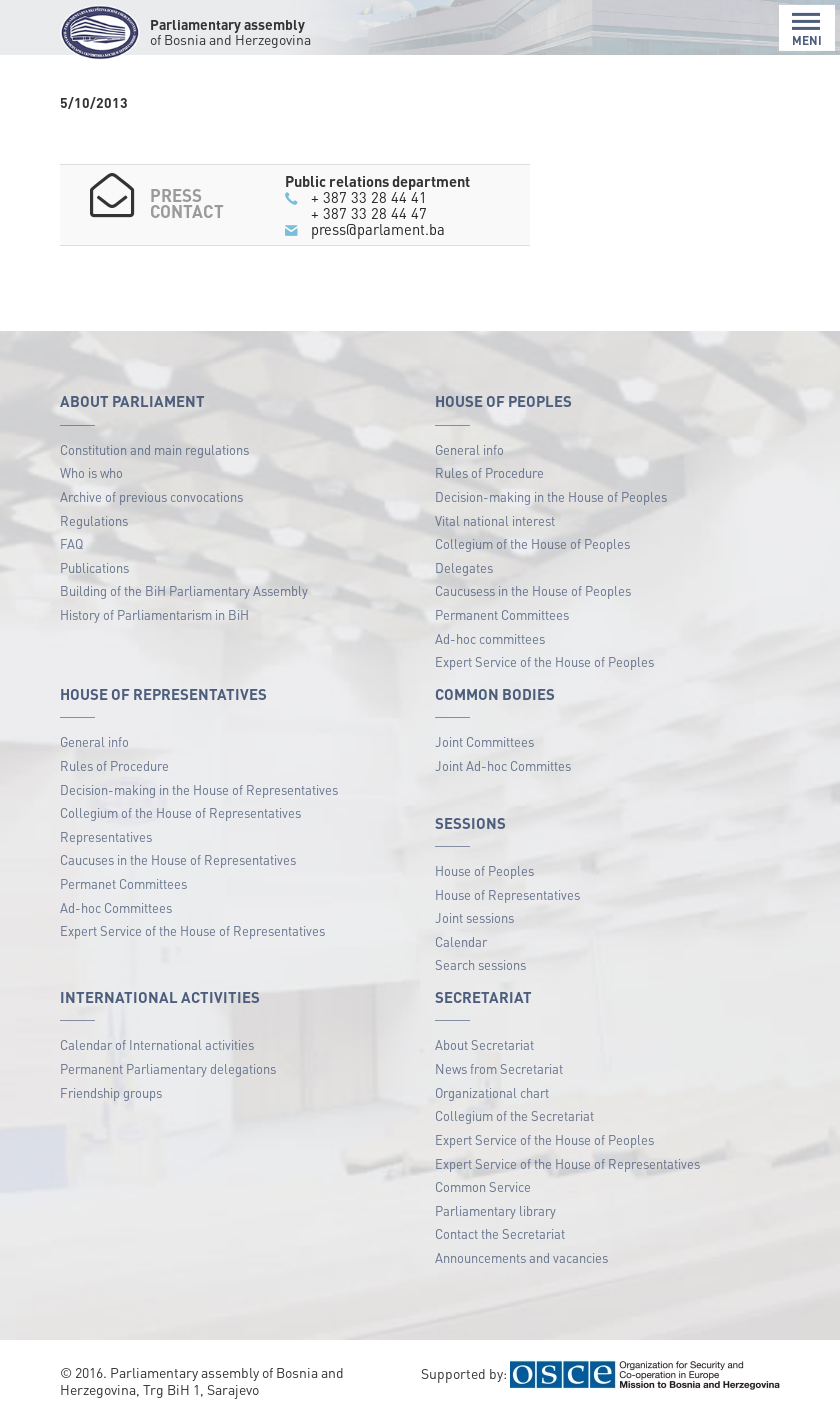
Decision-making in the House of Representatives (199, 789)
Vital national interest (495, 520)
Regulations (94, 520)
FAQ (71, 543)
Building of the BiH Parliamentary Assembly (184, 590)
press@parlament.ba (378, 229)
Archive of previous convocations (151, 496)
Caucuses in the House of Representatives (178, 859)
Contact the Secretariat (500, 1233)
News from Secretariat (499, 1068)
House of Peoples (484, 870)
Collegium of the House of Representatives (180, 812)
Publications (94, 567)
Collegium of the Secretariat (514, 1115)
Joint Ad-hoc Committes (503, 765)
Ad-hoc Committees (116, 907)
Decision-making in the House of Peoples (551, 496)
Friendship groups (111, 1092)
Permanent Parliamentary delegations (168, 1068)
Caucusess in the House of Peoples (533, 590)
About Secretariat (484, 1044)
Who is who (91, 472)
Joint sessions (474, 917)
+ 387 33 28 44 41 (369, 197)
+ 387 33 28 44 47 (369, 213)
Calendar (461, 941)
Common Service (483, 1186)
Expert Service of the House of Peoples (544, 661)
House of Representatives (507, 894)
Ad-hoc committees (490, 638)
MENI (807, 29)
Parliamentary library (495, 1210)
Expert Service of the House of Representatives (192, 930)
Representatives (106, 836)
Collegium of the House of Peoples (532, 543)
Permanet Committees (123, 883)
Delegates (464, 567)
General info (469, 449)
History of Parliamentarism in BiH (154, 614)
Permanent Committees (502, 614)
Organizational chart (492, 1092)
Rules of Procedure (489, 472)
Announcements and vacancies (521, 1257)
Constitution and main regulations (154, 449)
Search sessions (480, 964)
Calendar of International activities (157, 1044)
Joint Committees (484, 741)
